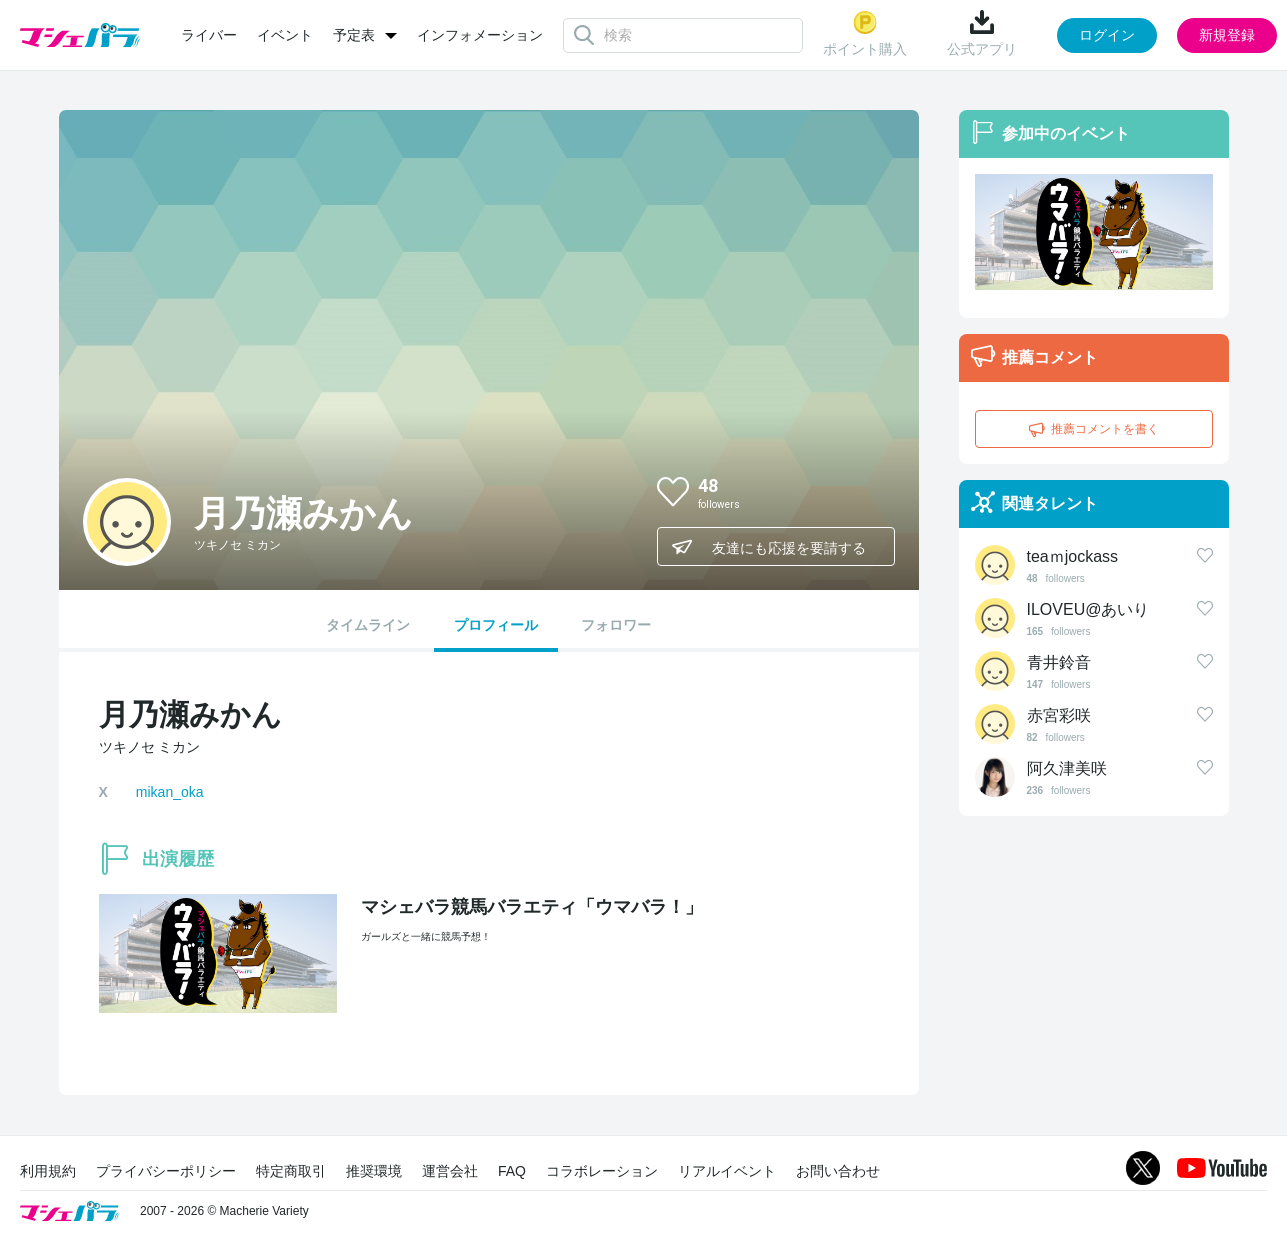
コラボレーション (602, 1171)
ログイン (1107, 35)
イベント (285, 35)
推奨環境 (374, 1171)
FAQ (512, 1171)
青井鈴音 (1059, 662)
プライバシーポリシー (166, 1171)
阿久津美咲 (1067, 768)
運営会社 (450, 1171)
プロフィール (496, 625)
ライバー (209, 35)
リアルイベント (727, 1171)
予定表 (354, 35)
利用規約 (48, 1171)
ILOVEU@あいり (1088, 609)
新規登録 (1227, 35)
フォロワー (616, 625)
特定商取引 (291, 1171)
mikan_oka (170, 792)
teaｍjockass (1073, 556)
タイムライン (368, 625)
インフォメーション (480, 35)
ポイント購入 (865, 33)
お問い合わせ (838, 1171)
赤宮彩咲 (1059, 715)
